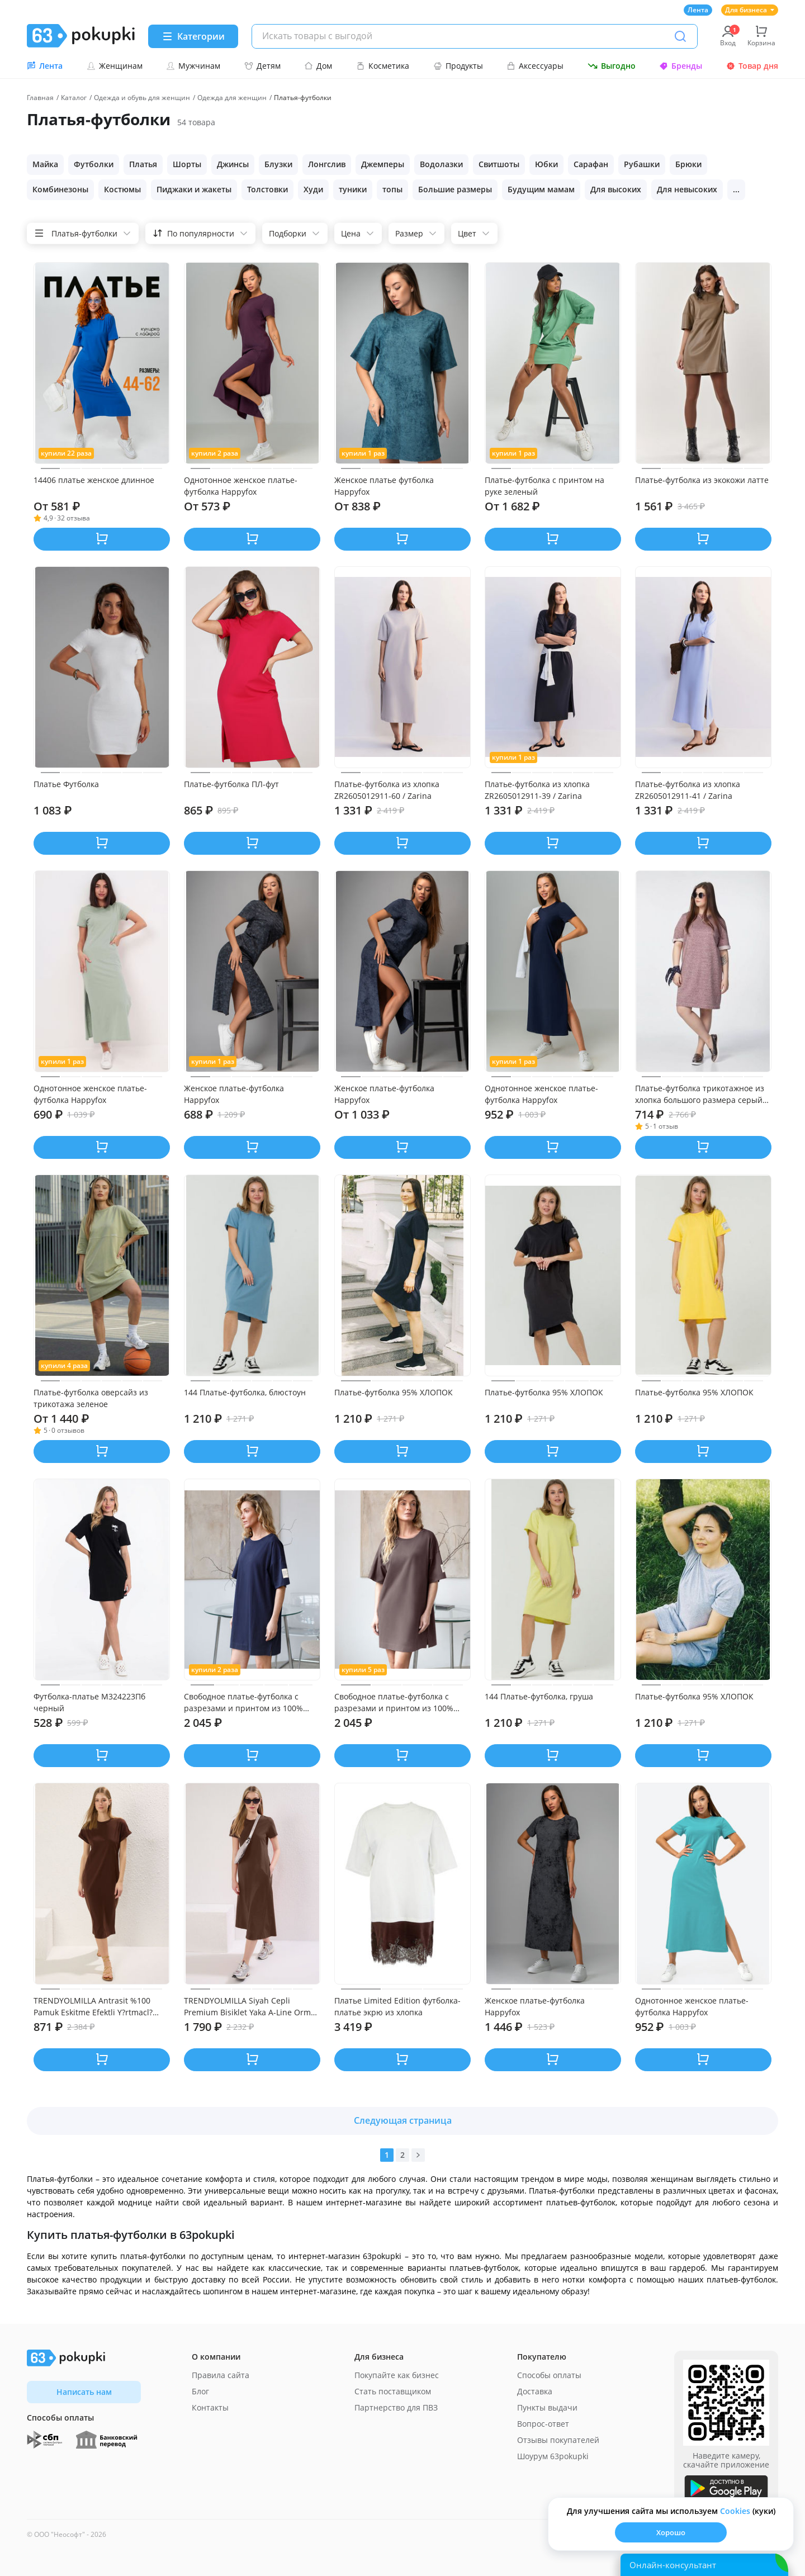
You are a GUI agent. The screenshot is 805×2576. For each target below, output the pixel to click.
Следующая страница (403, 2120)
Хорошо (670, 2532)
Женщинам (115, 65)
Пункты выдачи (547, 2407)
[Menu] (193, 36)
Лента (698, 10)
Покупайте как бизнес (396, 2375)
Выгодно (612, 65)
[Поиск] (680, 36)
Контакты (210, 2407)
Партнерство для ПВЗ (396, 2407)
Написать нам (84, 2391)
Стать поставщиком (392, 2391)
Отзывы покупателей (558, 2440)
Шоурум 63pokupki (553, 2456)
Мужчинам (193, 65)
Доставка (534, 2391)
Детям (262, 65)
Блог (200, 2391)
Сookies (735, 2511)
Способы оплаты (549, 2375)
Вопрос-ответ (543, 2423)
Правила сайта (220, 2375)
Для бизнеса (749, 10)
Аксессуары (535, 65)
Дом (318, 65)
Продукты (458, 65)
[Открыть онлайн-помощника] (704, 2565)
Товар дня (752, 65)
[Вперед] (418, 2155)
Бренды (680, 65)
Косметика (382, 65)
